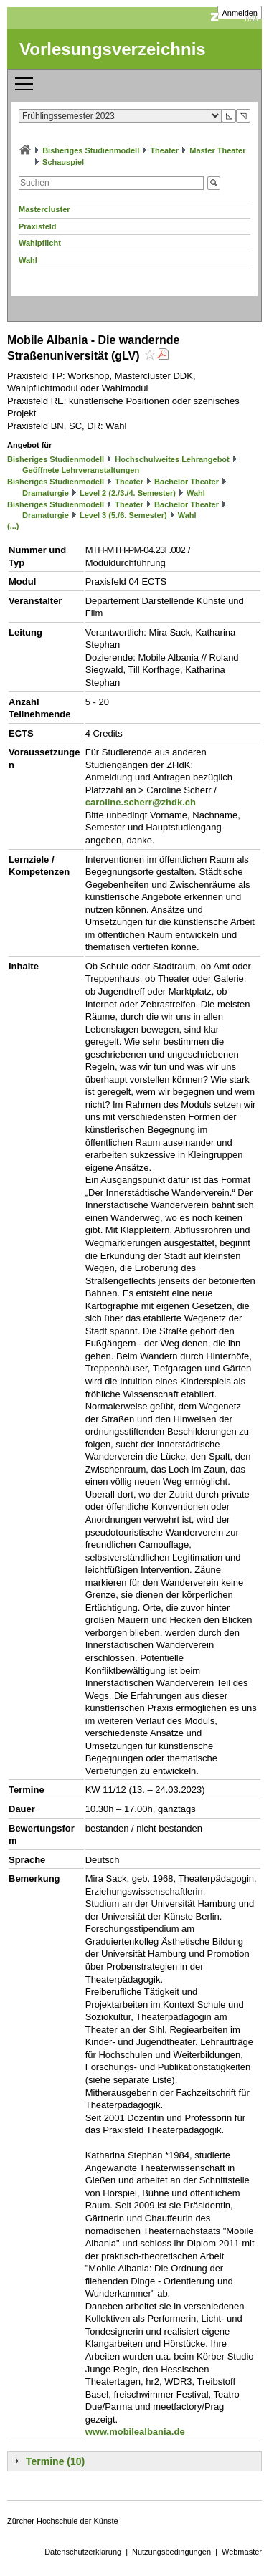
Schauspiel (63, 162)
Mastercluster (44, 209)
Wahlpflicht (40, 243)
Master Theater (217, 150)
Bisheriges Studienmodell (90, 150)
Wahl (28, 260)
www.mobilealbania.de (135, 2431)
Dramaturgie (45, 493)
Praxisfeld (38, 226)
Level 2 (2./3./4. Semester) (128, 493)
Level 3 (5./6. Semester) (123, 515)
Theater (164, 150)
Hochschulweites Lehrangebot (172, 459)
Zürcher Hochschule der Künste (62, 2521)
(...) (13, 526)
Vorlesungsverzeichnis (112, 49)
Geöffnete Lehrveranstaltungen (80, 470)
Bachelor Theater (186, 481)
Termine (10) (55, 2461)
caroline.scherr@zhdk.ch (140, 802)
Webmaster (242, 2551)
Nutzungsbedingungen (171, 2551)
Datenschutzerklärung (82, 2551)
